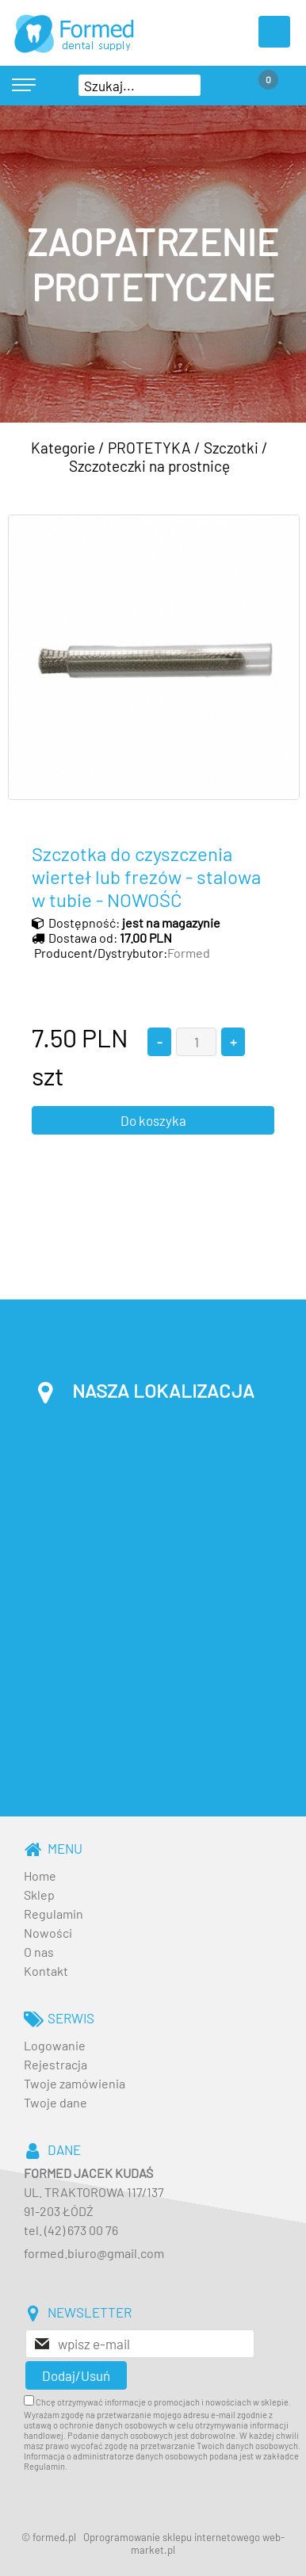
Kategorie (63, 447)
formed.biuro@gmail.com (94, 2252)
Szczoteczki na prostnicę (149, 466)
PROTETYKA (149, 447)
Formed (188, 952)
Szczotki (231, 447)
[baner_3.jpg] (153, 264)
